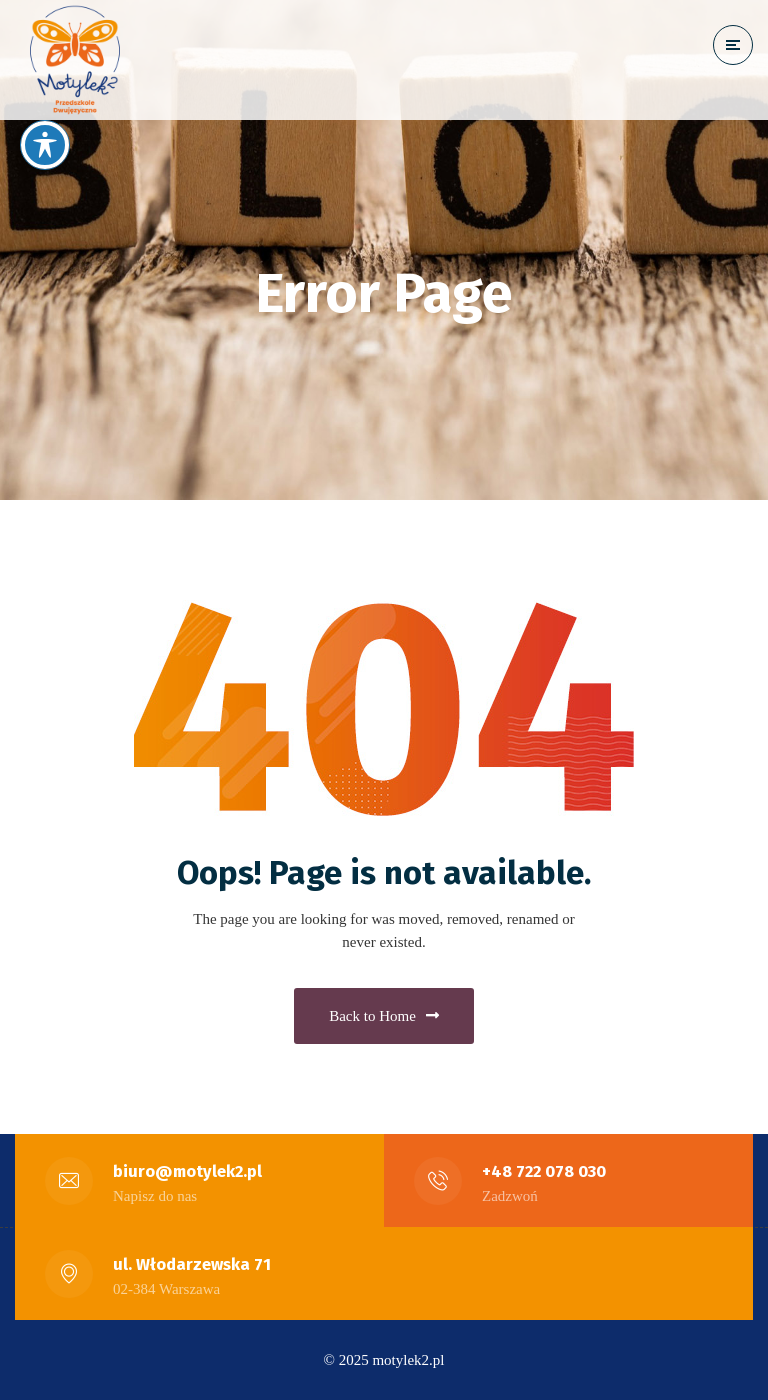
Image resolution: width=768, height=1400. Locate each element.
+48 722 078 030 (544, 1171)
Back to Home (384, 1016)
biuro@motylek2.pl (187, 1171)
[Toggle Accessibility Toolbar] (45, 145)
